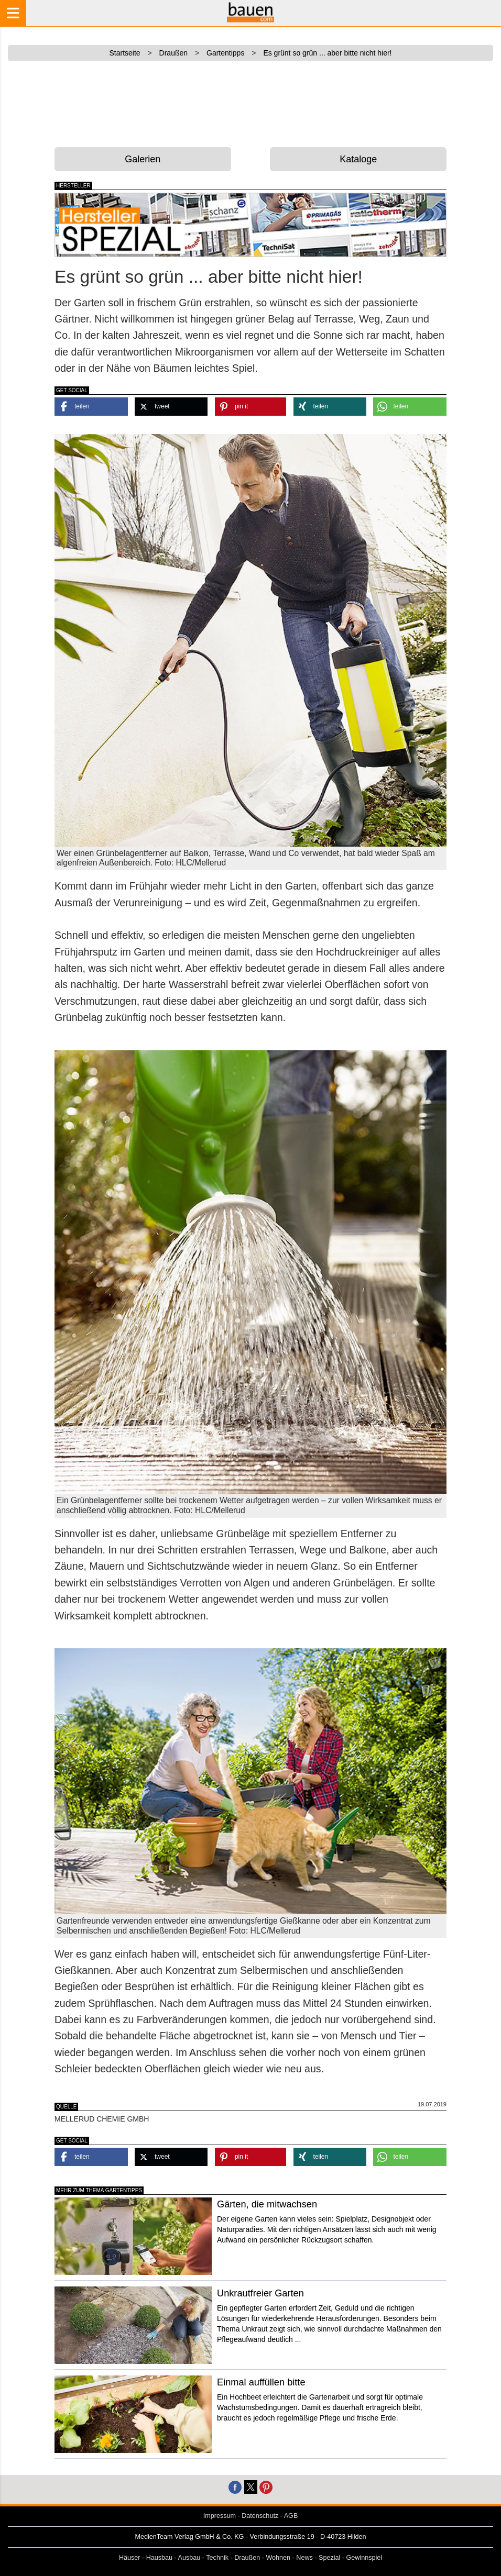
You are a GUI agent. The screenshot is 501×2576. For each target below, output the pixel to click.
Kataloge (358, 159)
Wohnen (278, 2557)
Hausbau (159, 2557)
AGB (291, 2515)
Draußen (247, 2557)
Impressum (219, 2515)
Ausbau (189, 2557)
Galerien (142, 159)
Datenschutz (260, 2515)
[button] (91, 406)
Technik (217, 2557)
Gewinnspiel (364, 2557)
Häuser (129, 2557)
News (304, 2557)
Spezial (329, 2557)
